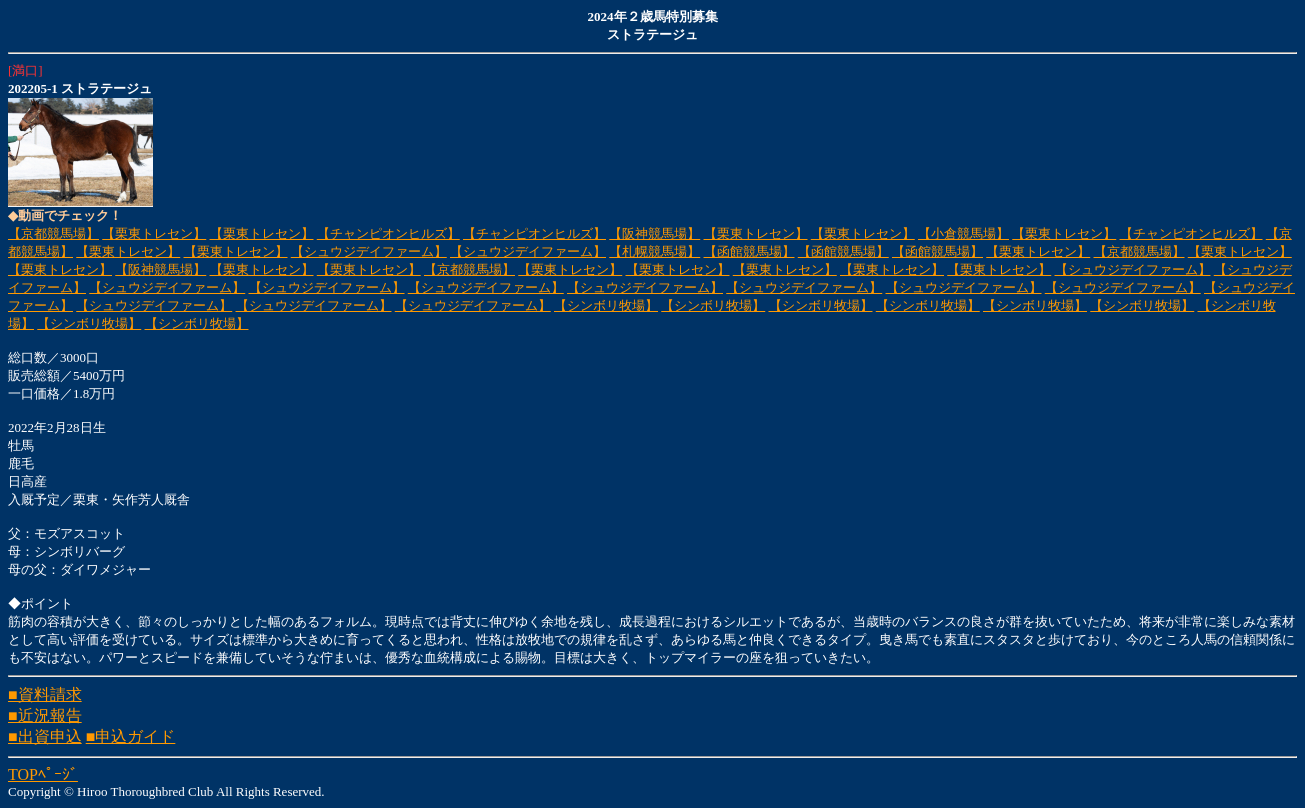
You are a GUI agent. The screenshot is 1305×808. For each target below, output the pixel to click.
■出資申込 (45, 736)
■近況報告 (45, 715)
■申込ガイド (131, 736)
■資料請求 (45, 694)
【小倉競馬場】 (963, 233)
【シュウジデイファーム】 (369, 251)
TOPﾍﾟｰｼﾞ (43, 774)
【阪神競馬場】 (654, 233)
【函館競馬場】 (749, 251)
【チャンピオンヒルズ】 (388, 233)
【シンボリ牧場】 (606, 305)
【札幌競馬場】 (654, 251)
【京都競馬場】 (53, 233)
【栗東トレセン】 (154, 233)
